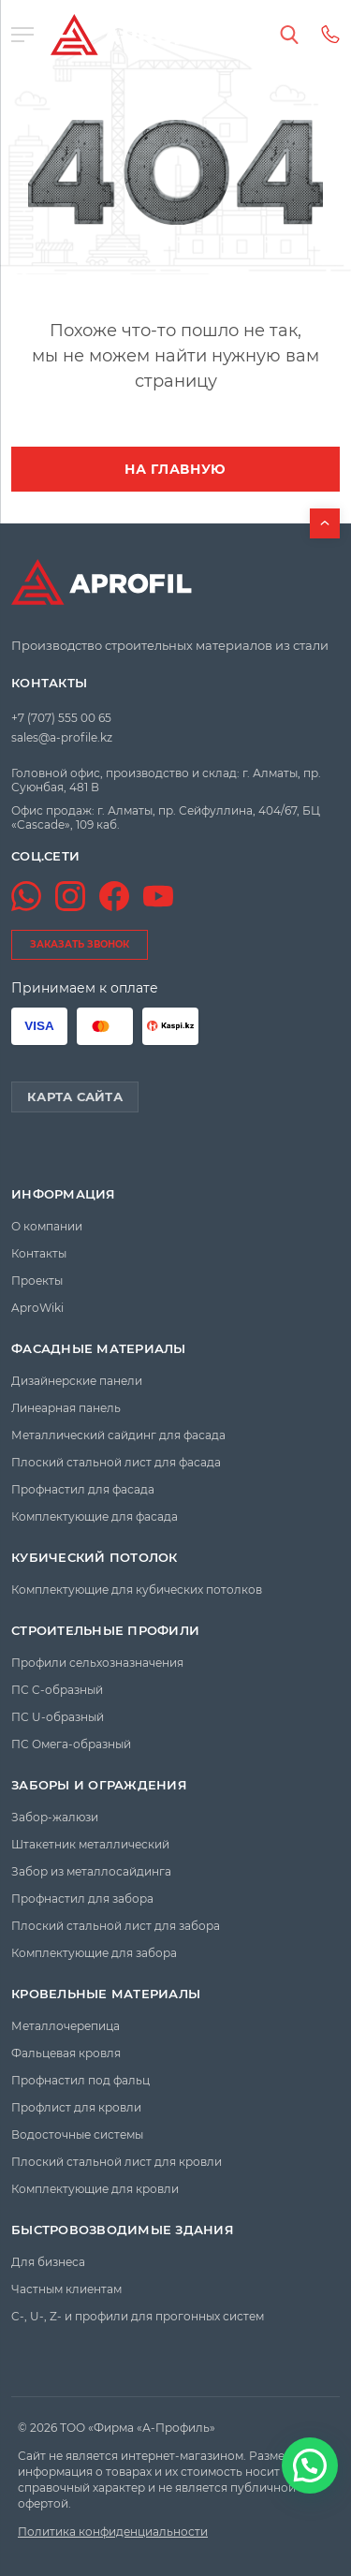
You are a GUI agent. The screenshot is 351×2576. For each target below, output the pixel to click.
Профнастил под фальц (80, 2080)
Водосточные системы (77, 2134)
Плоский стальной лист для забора (115, 1926)
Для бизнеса (48, 2262)
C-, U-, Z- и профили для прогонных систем (137, 2316)
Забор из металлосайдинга (91, 1871)
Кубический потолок (94, 1558)
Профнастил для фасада (82, 1489)
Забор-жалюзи (54, 1817)
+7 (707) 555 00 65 (61, 718)
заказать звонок (79, 944)
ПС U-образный (57, 1717)
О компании (46, 1226)
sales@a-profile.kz (61, 737)
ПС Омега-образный (71, 1744)
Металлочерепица (65, 2026)
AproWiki (37, 1308)
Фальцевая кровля (66, 2053)
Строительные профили (105, 1631)
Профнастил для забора (82, 1899)
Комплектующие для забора (94, 1953)
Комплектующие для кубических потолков (136, 1589)
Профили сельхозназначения (97, 1663)
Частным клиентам (66, 2289)
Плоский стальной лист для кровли (116, 2162)
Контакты (49, 683)
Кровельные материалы (105, 1994)
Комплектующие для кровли (95, 2189)
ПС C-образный (57, 1690)
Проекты (37, 1280)
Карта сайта (75, 1096)
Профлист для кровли (76, 2107)
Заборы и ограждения (99, 1785)
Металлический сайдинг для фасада (118, 1435)
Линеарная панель (66, 1408)
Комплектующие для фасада (94, 1516)
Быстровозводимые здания (122, 2230)
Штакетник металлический (90, 1844)
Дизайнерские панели (76, 1381)
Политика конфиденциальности (113, 2531)
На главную (175, 469)
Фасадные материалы (98, 1349)
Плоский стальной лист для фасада (116, 1462)
